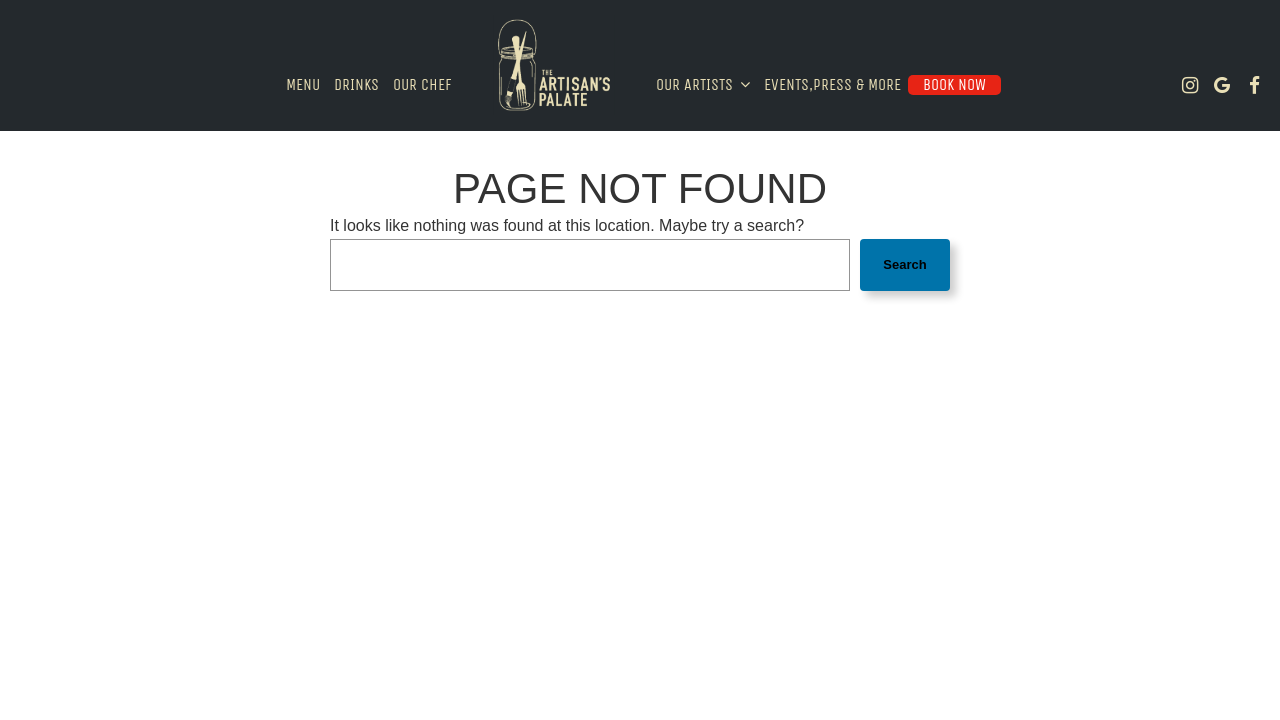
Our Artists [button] (703, 84)
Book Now (954, 84)
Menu (303, 84)
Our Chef (422, 84)
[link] (554, 65)
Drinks (356, 84)
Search (904, 264)
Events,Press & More (832, 84)
